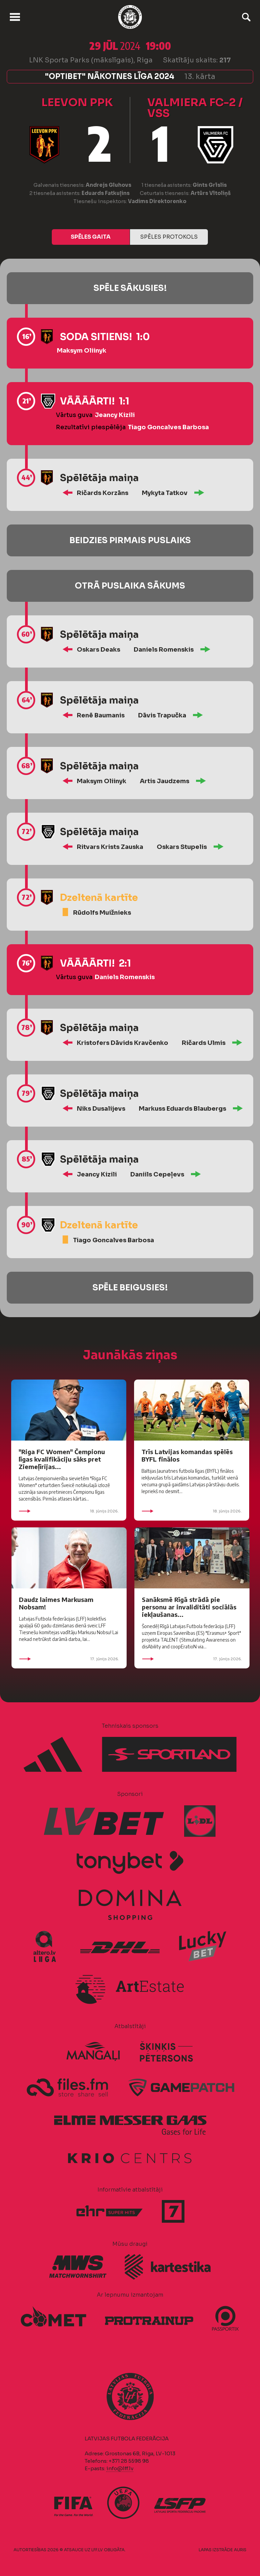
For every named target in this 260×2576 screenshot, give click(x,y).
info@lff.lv (119, 2468)
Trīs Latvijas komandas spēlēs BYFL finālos (187, 1455)
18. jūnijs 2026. (69, 1511)
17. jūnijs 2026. (69, 1659)
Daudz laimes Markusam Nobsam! (56, 1603)
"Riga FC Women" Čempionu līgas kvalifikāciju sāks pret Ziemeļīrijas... (62, 1459)
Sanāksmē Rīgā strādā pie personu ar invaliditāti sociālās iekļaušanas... (189, 1607)
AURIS (240, 2549)
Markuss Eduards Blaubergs (182, 1108)
